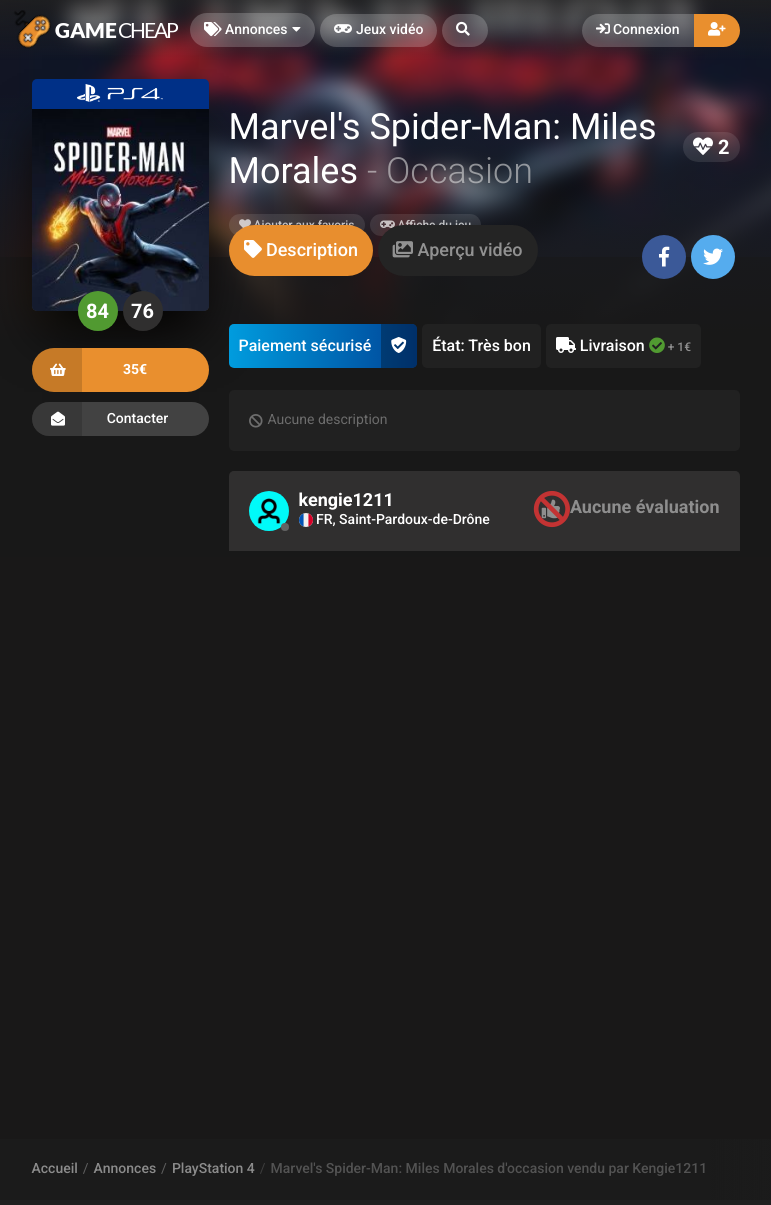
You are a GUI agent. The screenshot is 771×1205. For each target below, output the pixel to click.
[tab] (301, 250)
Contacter (120, 419)
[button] (465, 30)
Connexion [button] (638, 30)
